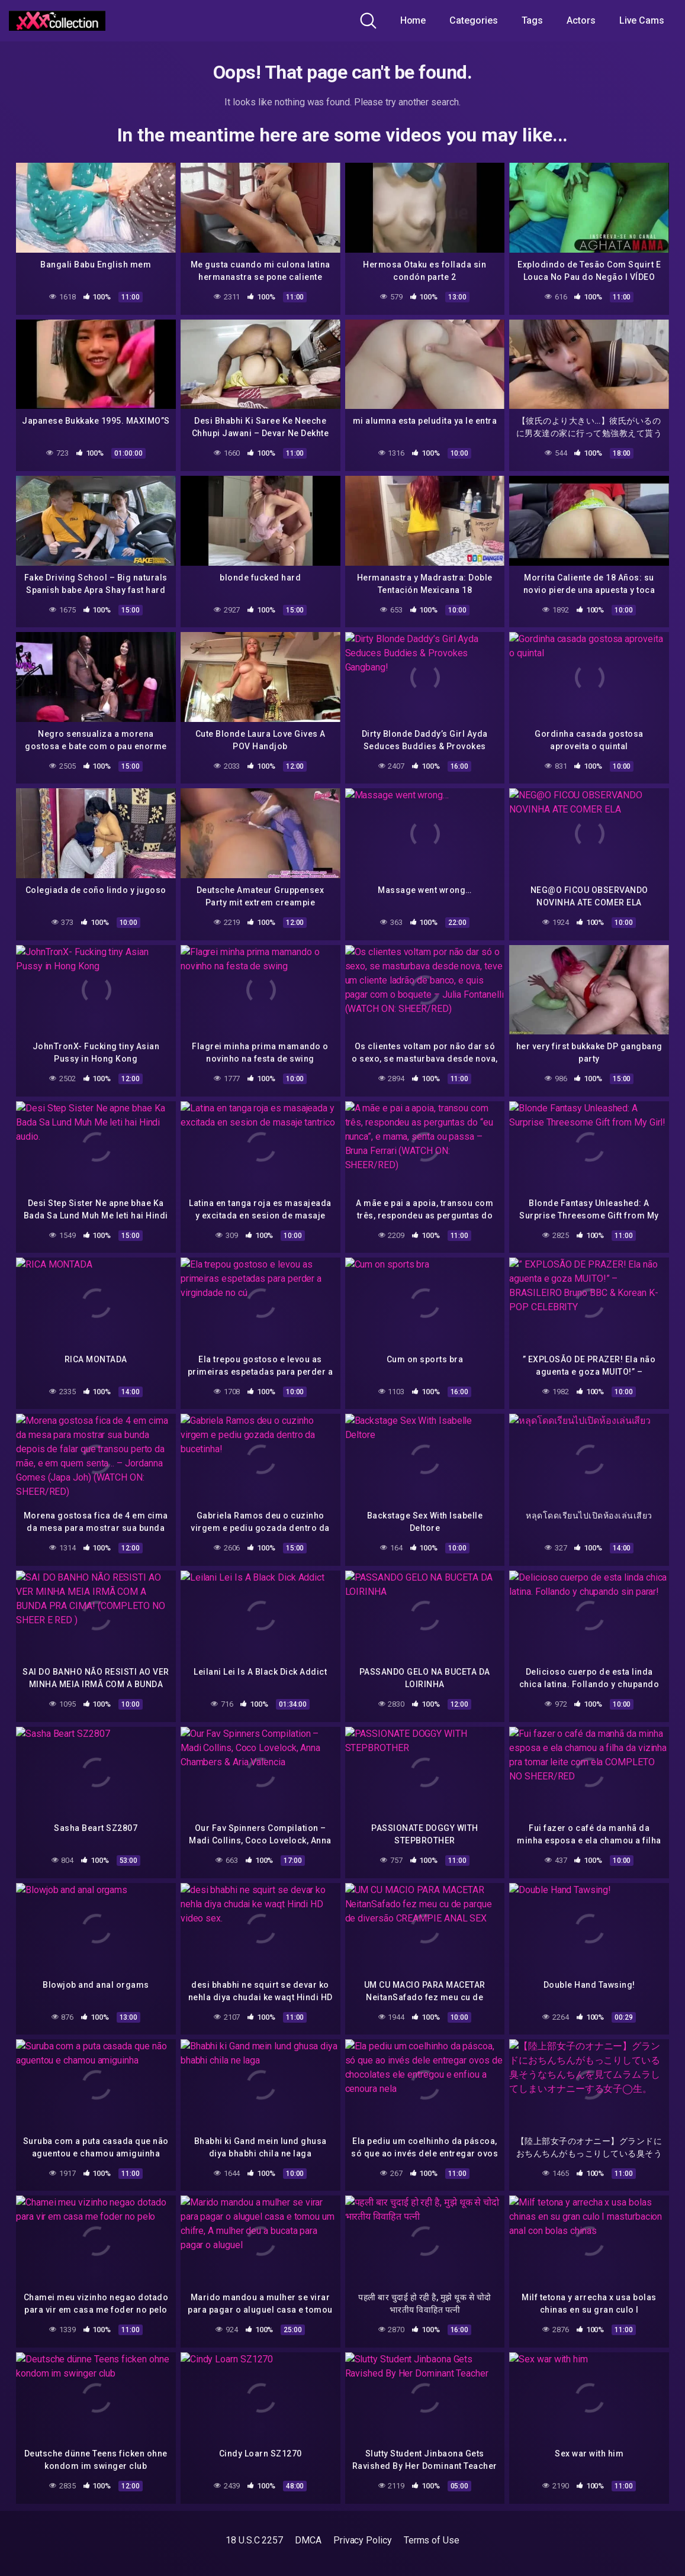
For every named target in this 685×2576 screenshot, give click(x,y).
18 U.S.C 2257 (254, 2540)
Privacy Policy (362, 2540)
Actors (581, 20)
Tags (533, 20)
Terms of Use (431, 2540)
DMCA (308, 2540)
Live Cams (641, 20)
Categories (473, 20)
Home (413, 20)
